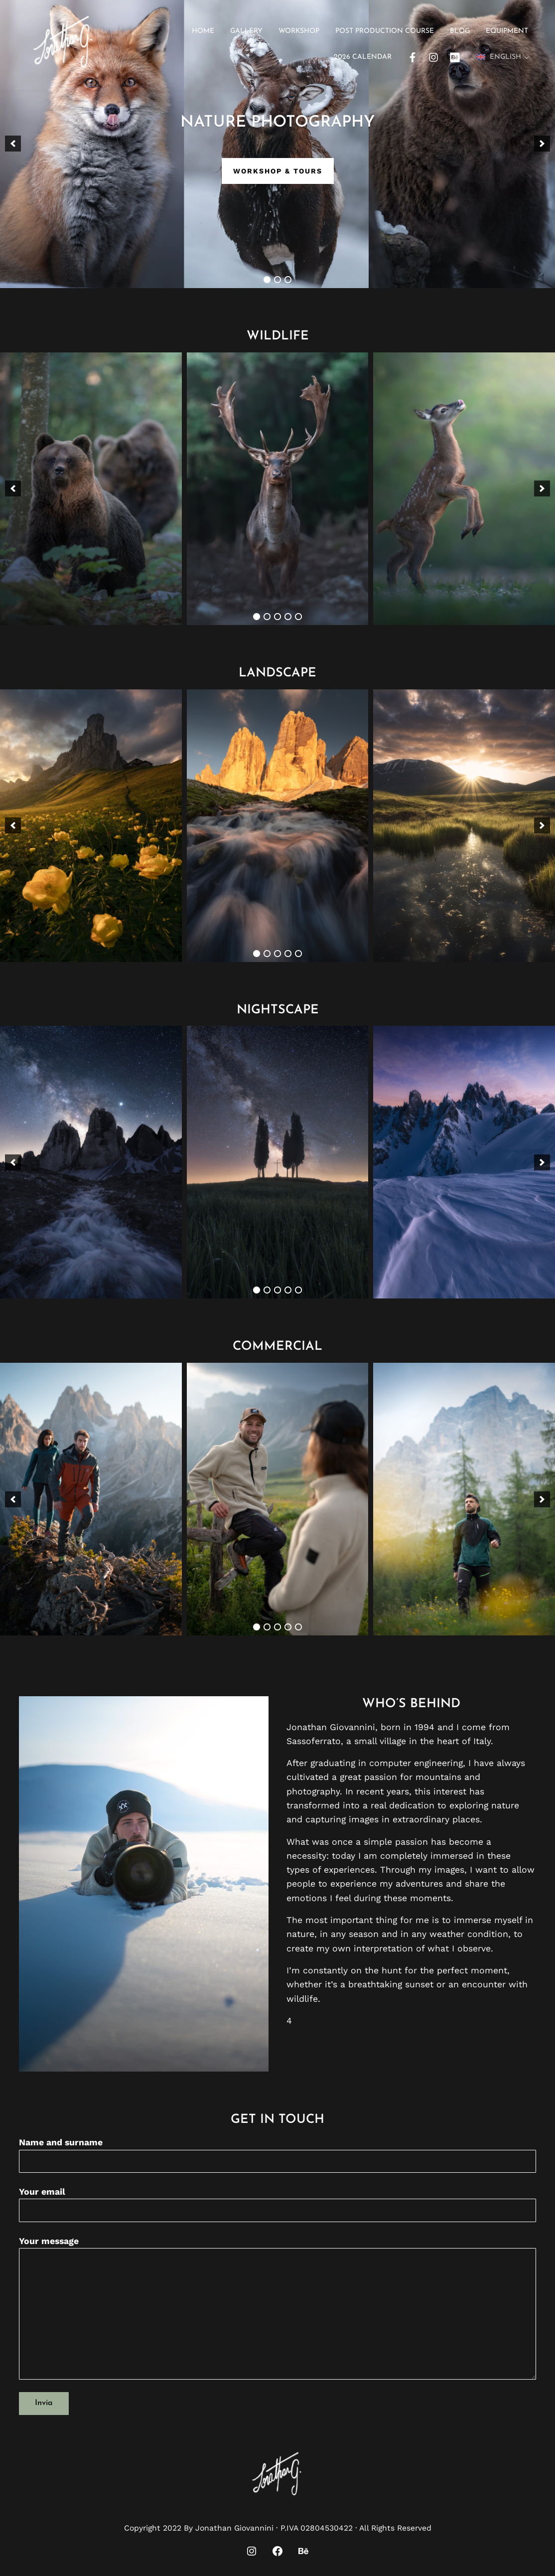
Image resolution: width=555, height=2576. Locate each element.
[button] (13, 144)
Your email (277, 2204)
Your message (277, 2308)
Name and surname (277, 2155)
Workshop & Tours (277, 171)
